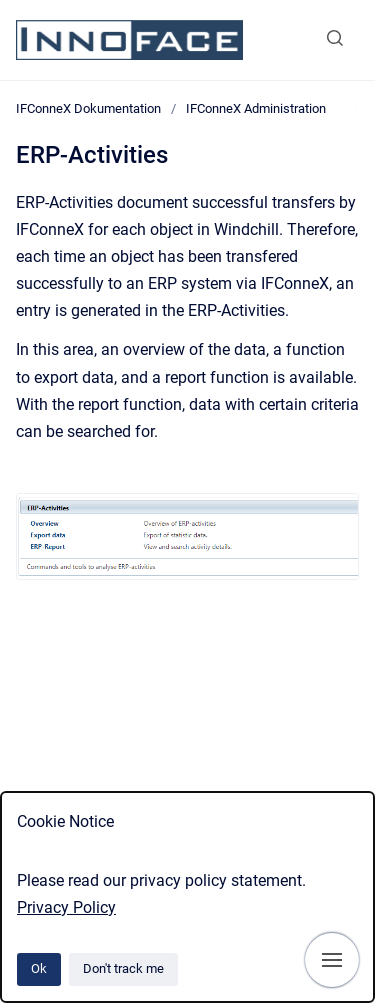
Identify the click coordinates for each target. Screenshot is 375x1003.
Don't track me (123, 968)
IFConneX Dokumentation (88, 108)
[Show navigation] (332, 960)
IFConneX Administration (256, 108)
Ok (39, 968)
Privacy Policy (66, 907)
